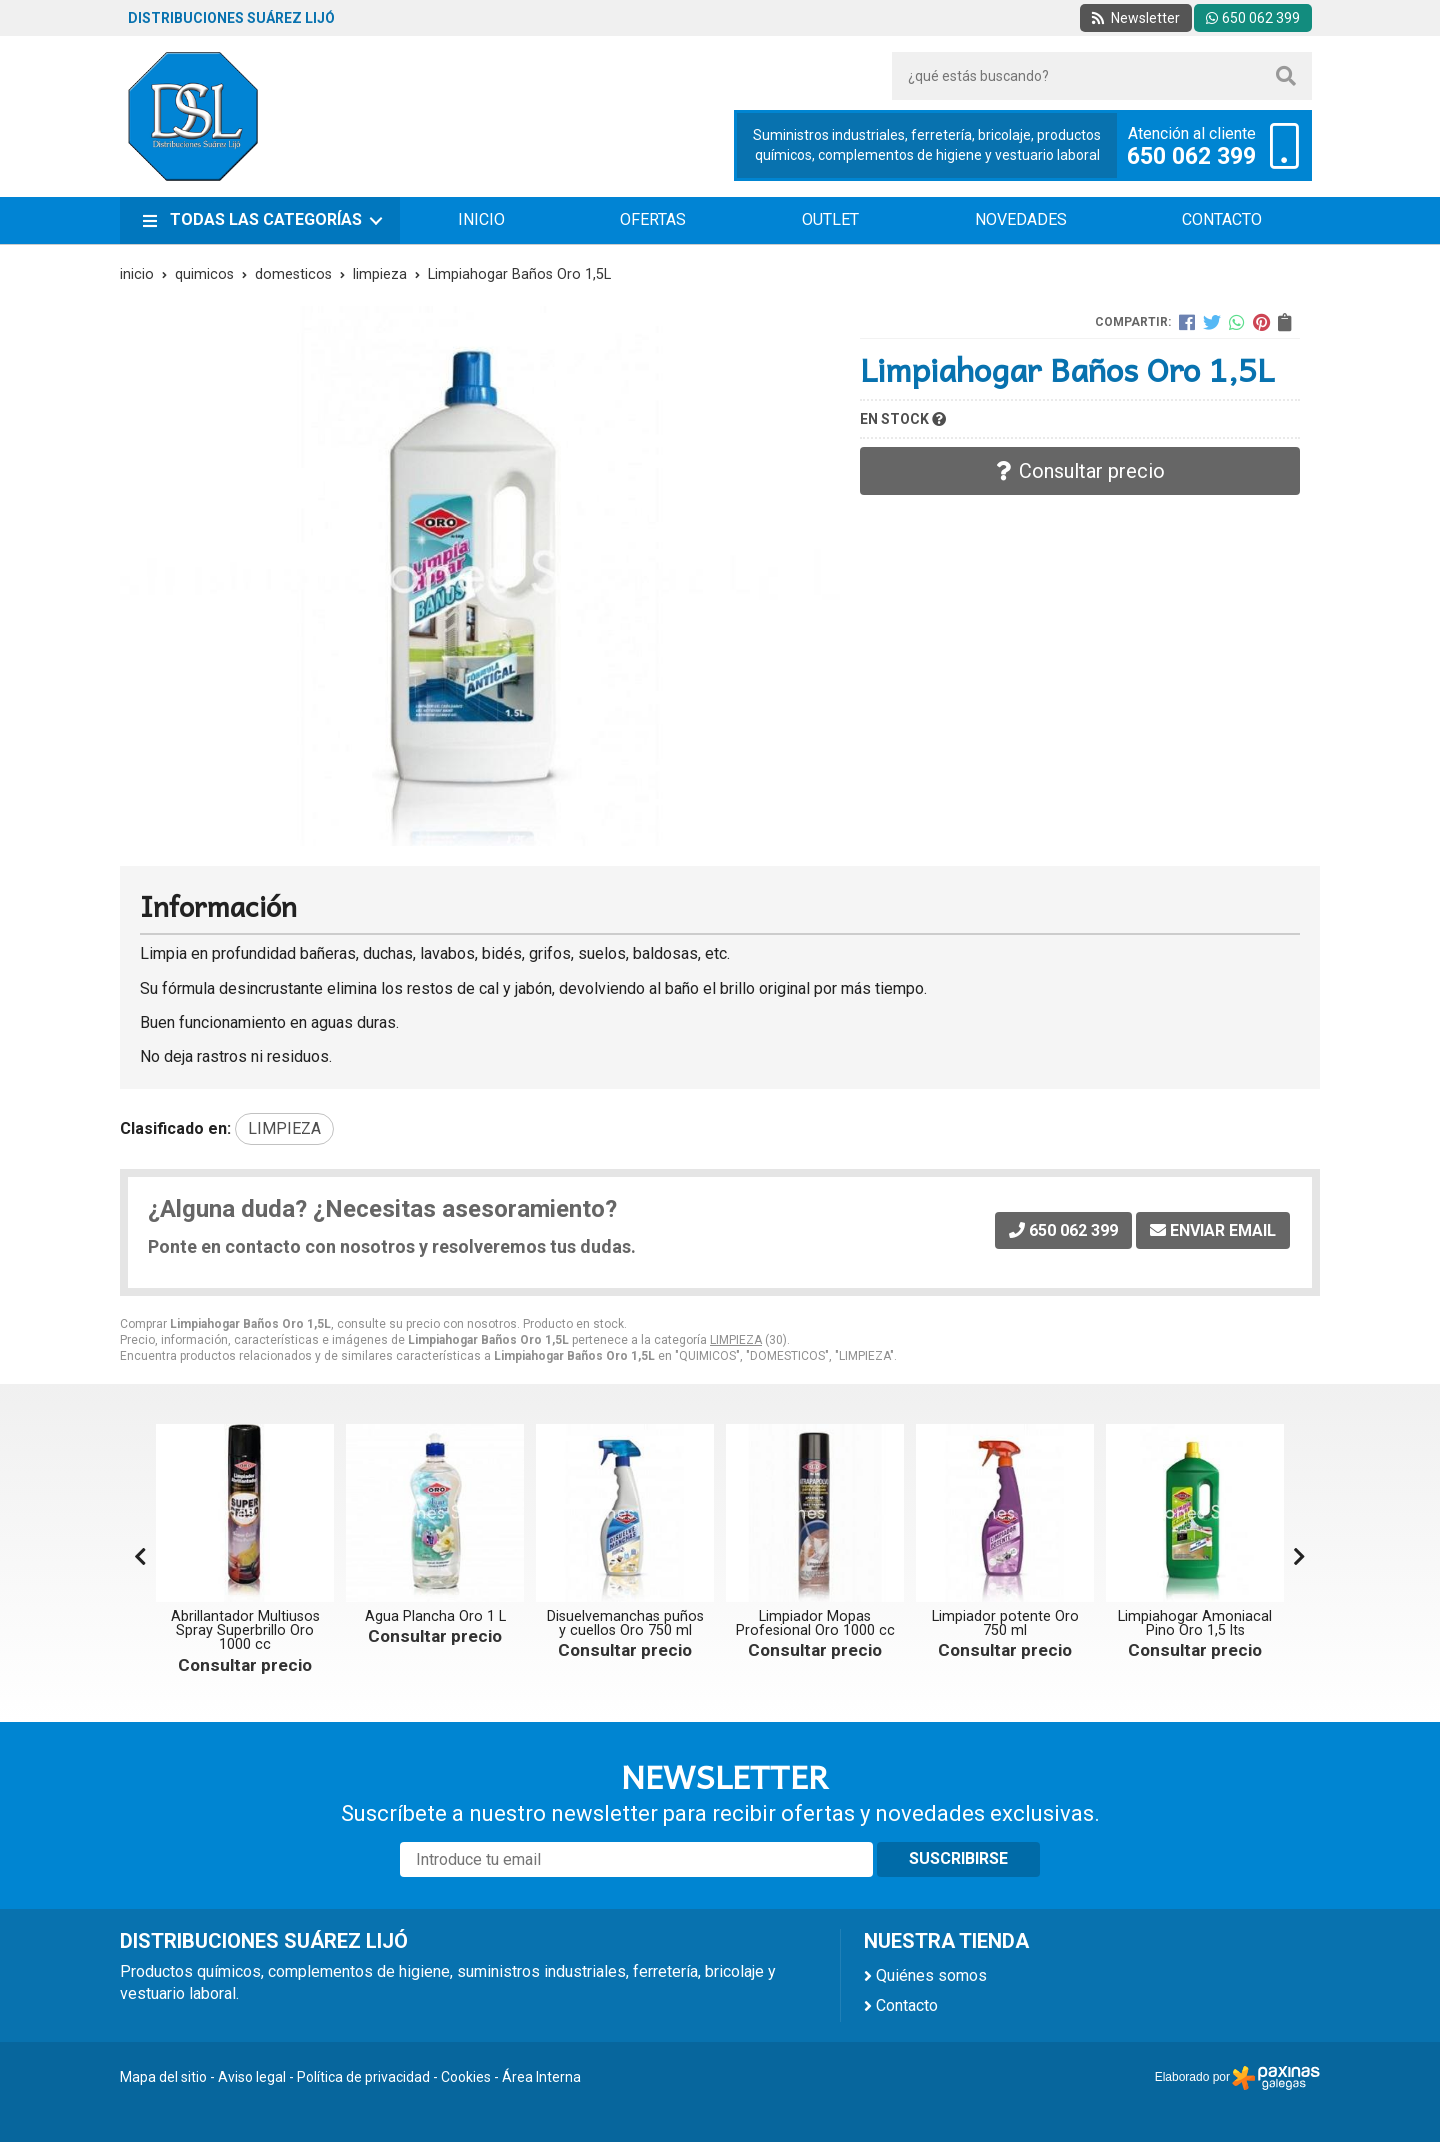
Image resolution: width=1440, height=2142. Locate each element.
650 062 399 (1191, 157)
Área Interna (541, 2077)
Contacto (907, 2005)
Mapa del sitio (163, 2077)
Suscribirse (958, 1858)
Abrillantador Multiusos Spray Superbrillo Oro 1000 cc (245, 1631)
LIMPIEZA (736, 1340)
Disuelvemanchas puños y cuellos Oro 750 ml (625, 1623)
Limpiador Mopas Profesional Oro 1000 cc (815, 1623)
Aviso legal (252, 2077)
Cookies (466, 2077)
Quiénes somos (931, 1975)
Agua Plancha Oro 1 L (435, 1616)
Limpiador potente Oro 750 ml (1005, 1623)
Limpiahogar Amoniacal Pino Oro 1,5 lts (1195, 1623)
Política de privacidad (363, 2077)
